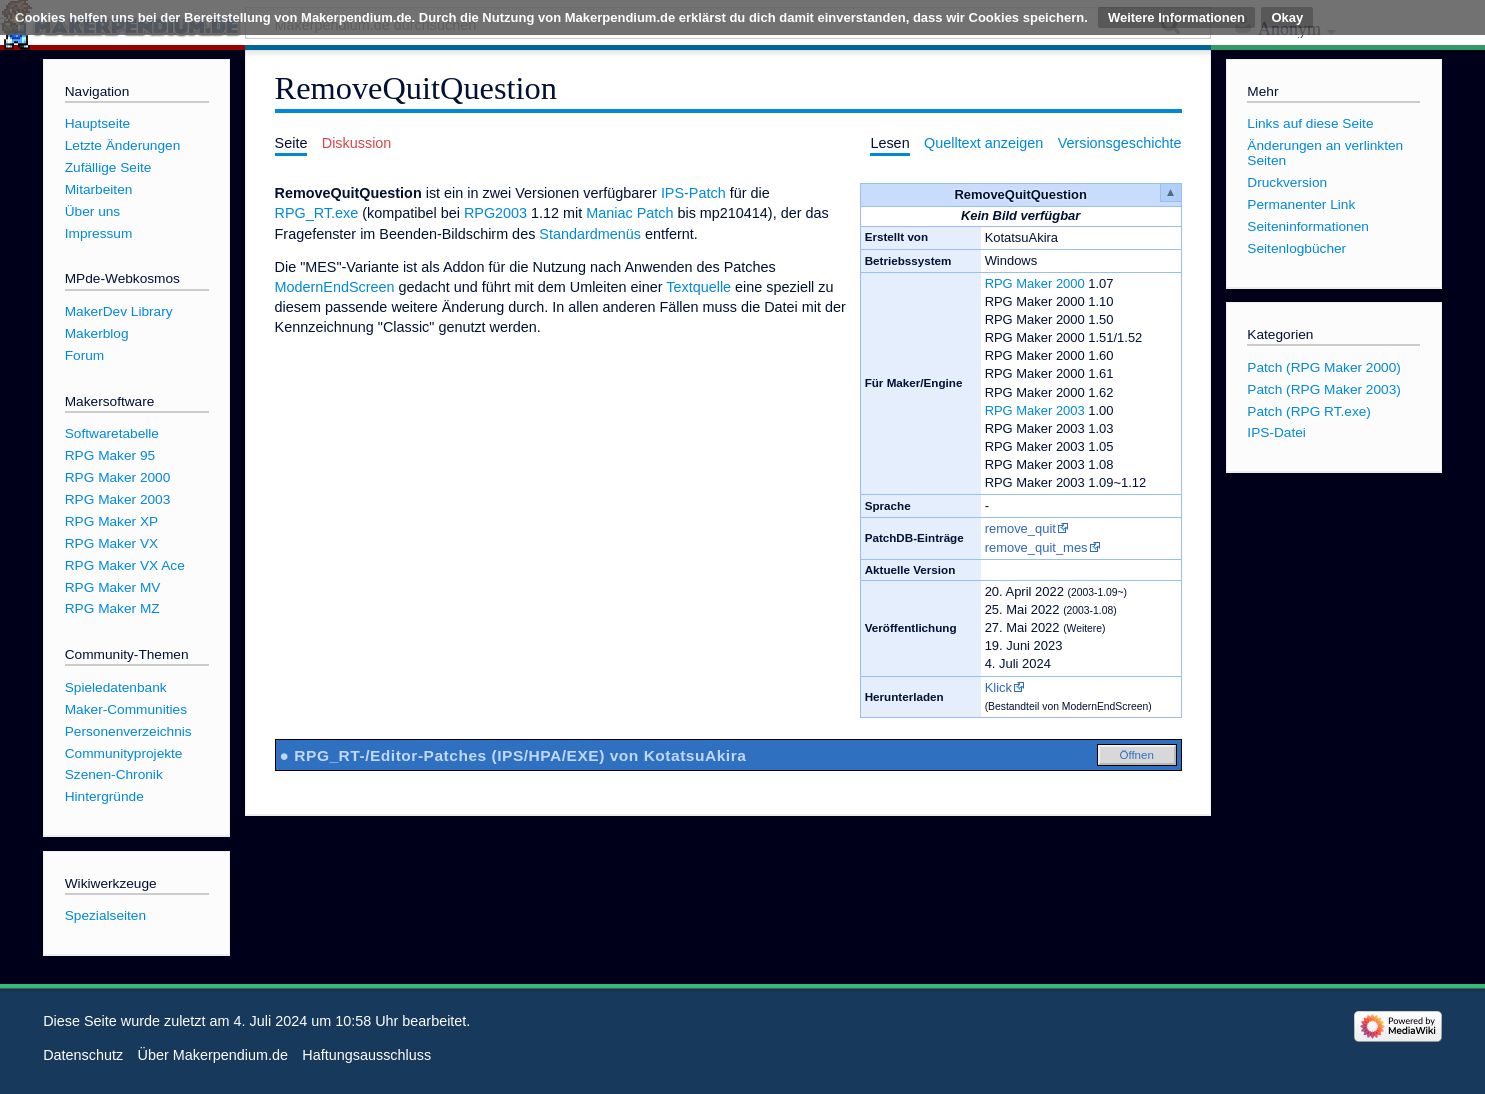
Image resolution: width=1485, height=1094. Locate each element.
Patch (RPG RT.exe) (1309, 411)
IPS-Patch (693, 193)
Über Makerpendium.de (213, 1055)
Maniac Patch (629, 213)
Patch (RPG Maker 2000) (1324, 367)
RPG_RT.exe (317, 213)
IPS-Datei (1276, 432)
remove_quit (1020, 528)
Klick (998, 687)
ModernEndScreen (335, 287)
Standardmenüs (590, 234)
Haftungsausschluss (366, 1055)
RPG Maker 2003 (1035, 410)
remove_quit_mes (1036, 547)
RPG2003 (495, 213)
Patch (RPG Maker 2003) (1324, 389)
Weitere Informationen (1176, 17)
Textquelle (698, 287)
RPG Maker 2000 (1035, 283)
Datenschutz (83, 1055)
